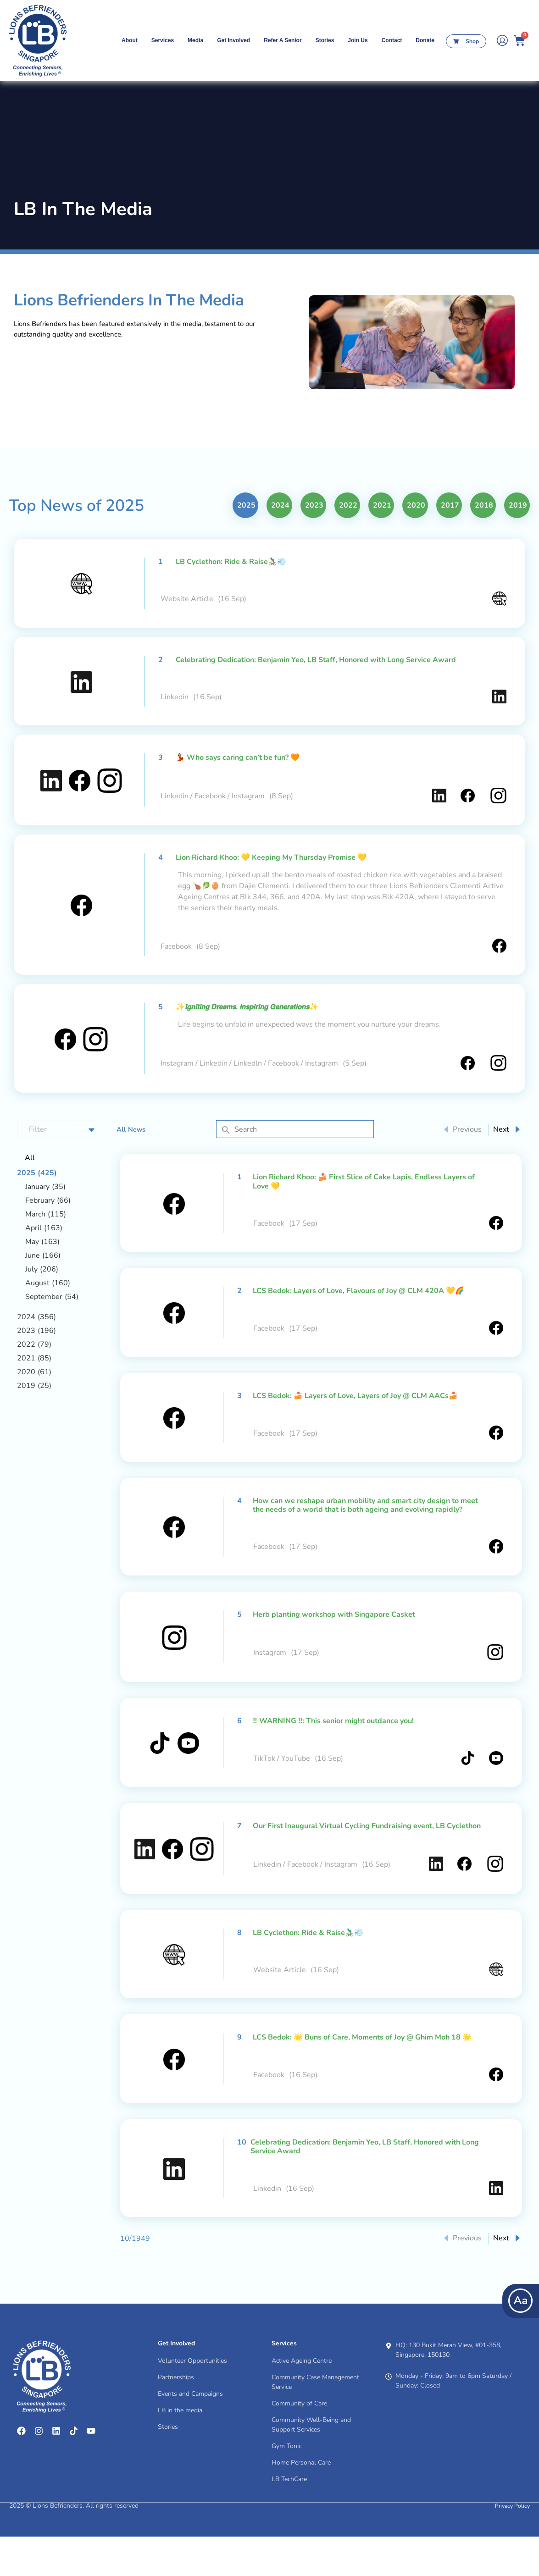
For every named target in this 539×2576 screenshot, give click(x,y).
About (130, 40)
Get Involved (233, 40)
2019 (518, 545)
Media (195, 40)
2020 (416, 545)
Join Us (357, 40)
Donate (425, 40)
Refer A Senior (282, 40)
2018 (484, 545)
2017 (450, 545)
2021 (382, 545)
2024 (280, 545)
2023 (314, 545)
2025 (246, 545)
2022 (348, 545)
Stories (325, 40)
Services (162, 40)
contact (392, 40)
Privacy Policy (512, 2545)
